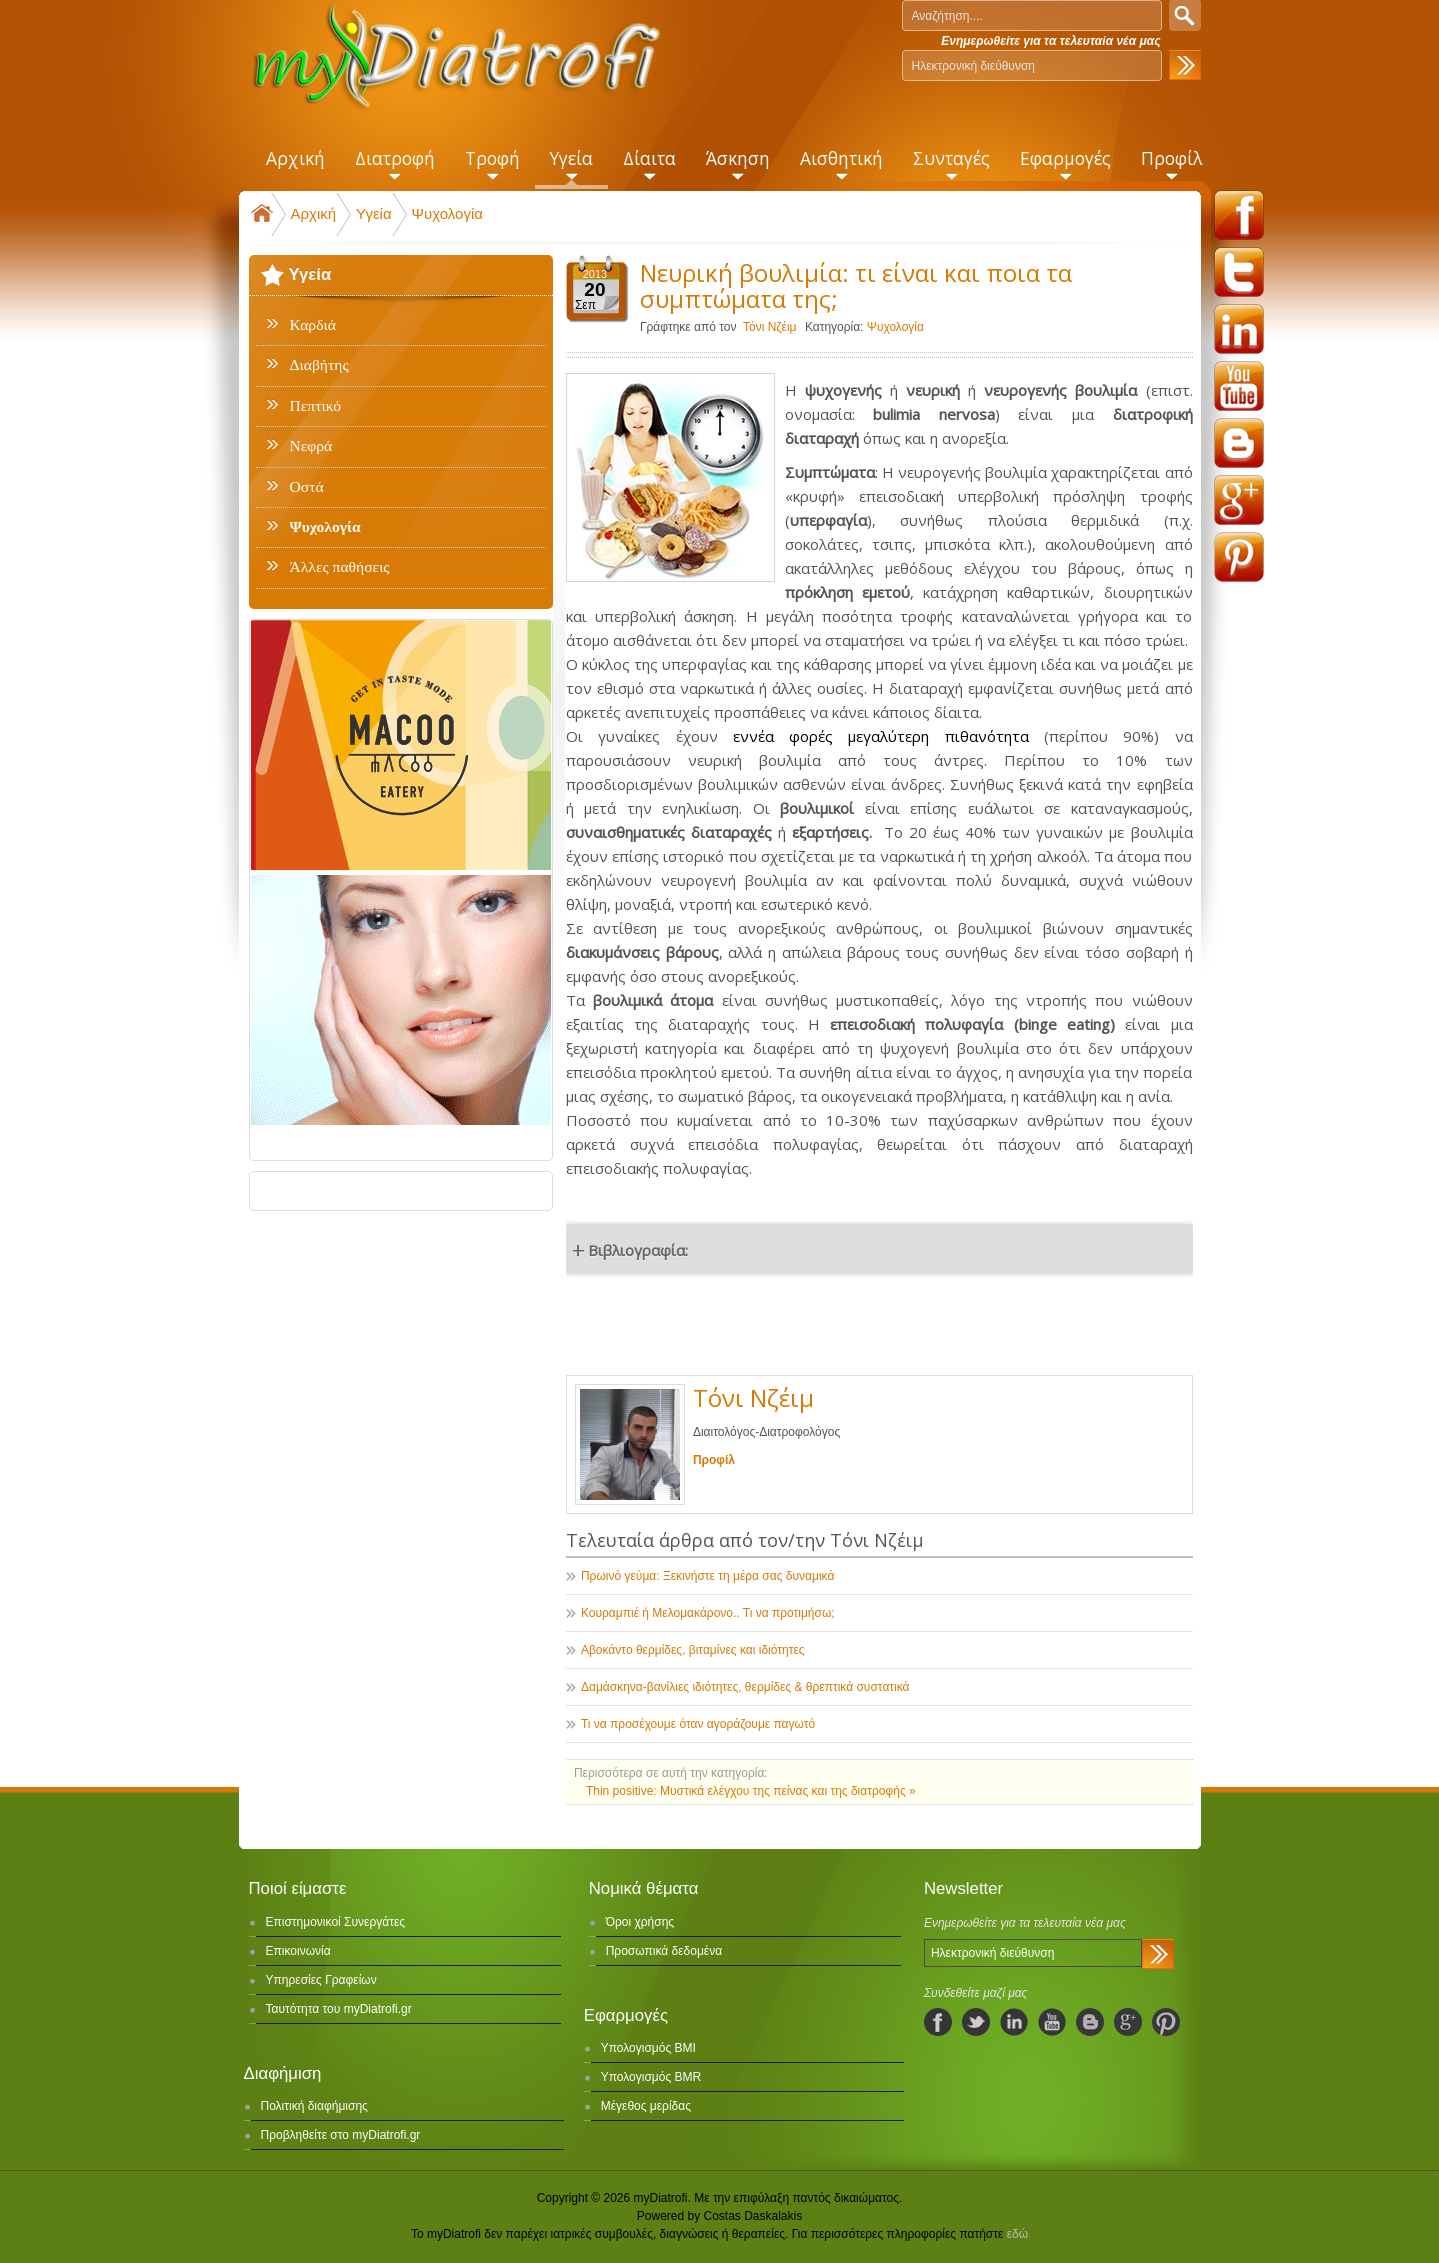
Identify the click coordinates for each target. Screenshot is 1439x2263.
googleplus (1239, 500)
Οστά (307, 487)
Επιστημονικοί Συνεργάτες (336, 1922)
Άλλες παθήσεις (340, 567)
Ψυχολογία (447, 213)
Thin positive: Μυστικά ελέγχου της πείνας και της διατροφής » (751, 1791)
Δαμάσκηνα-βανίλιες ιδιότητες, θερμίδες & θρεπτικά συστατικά (745, 1687)
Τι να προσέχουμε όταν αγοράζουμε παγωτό (698, 1724)
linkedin (1239, 329)
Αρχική (314, 213)
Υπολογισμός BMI (648, 2048)
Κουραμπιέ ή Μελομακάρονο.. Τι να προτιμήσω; (708, 1613)
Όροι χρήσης (640, 1922)
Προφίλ (714, 1460)
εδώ (1017, 2234)
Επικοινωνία (298, 1951)
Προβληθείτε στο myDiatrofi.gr (341, 2135)
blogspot (1239, 443)
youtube (1239, 386)
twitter (1239, 272)
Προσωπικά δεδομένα (664, 1951)
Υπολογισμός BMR (651, 2077)
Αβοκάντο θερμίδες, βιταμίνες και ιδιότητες (693, 1650)
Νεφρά (311, 446)
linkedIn (1014, 2022)
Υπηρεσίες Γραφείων (321, 1980)
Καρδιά (313, 325)
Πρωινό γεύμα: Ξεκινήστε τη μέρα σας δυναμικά (707, 1576)
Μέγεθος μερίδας (646, 2106)
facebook (1239, 215)
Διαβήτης (319, 365)
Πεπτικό (315, 406)
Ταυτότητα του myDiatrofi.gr (339, 2009)
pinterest (1239, 557)
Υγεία (373, 213)
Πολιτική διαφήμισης (314, 2106)
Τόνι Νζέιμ (770, 327)
